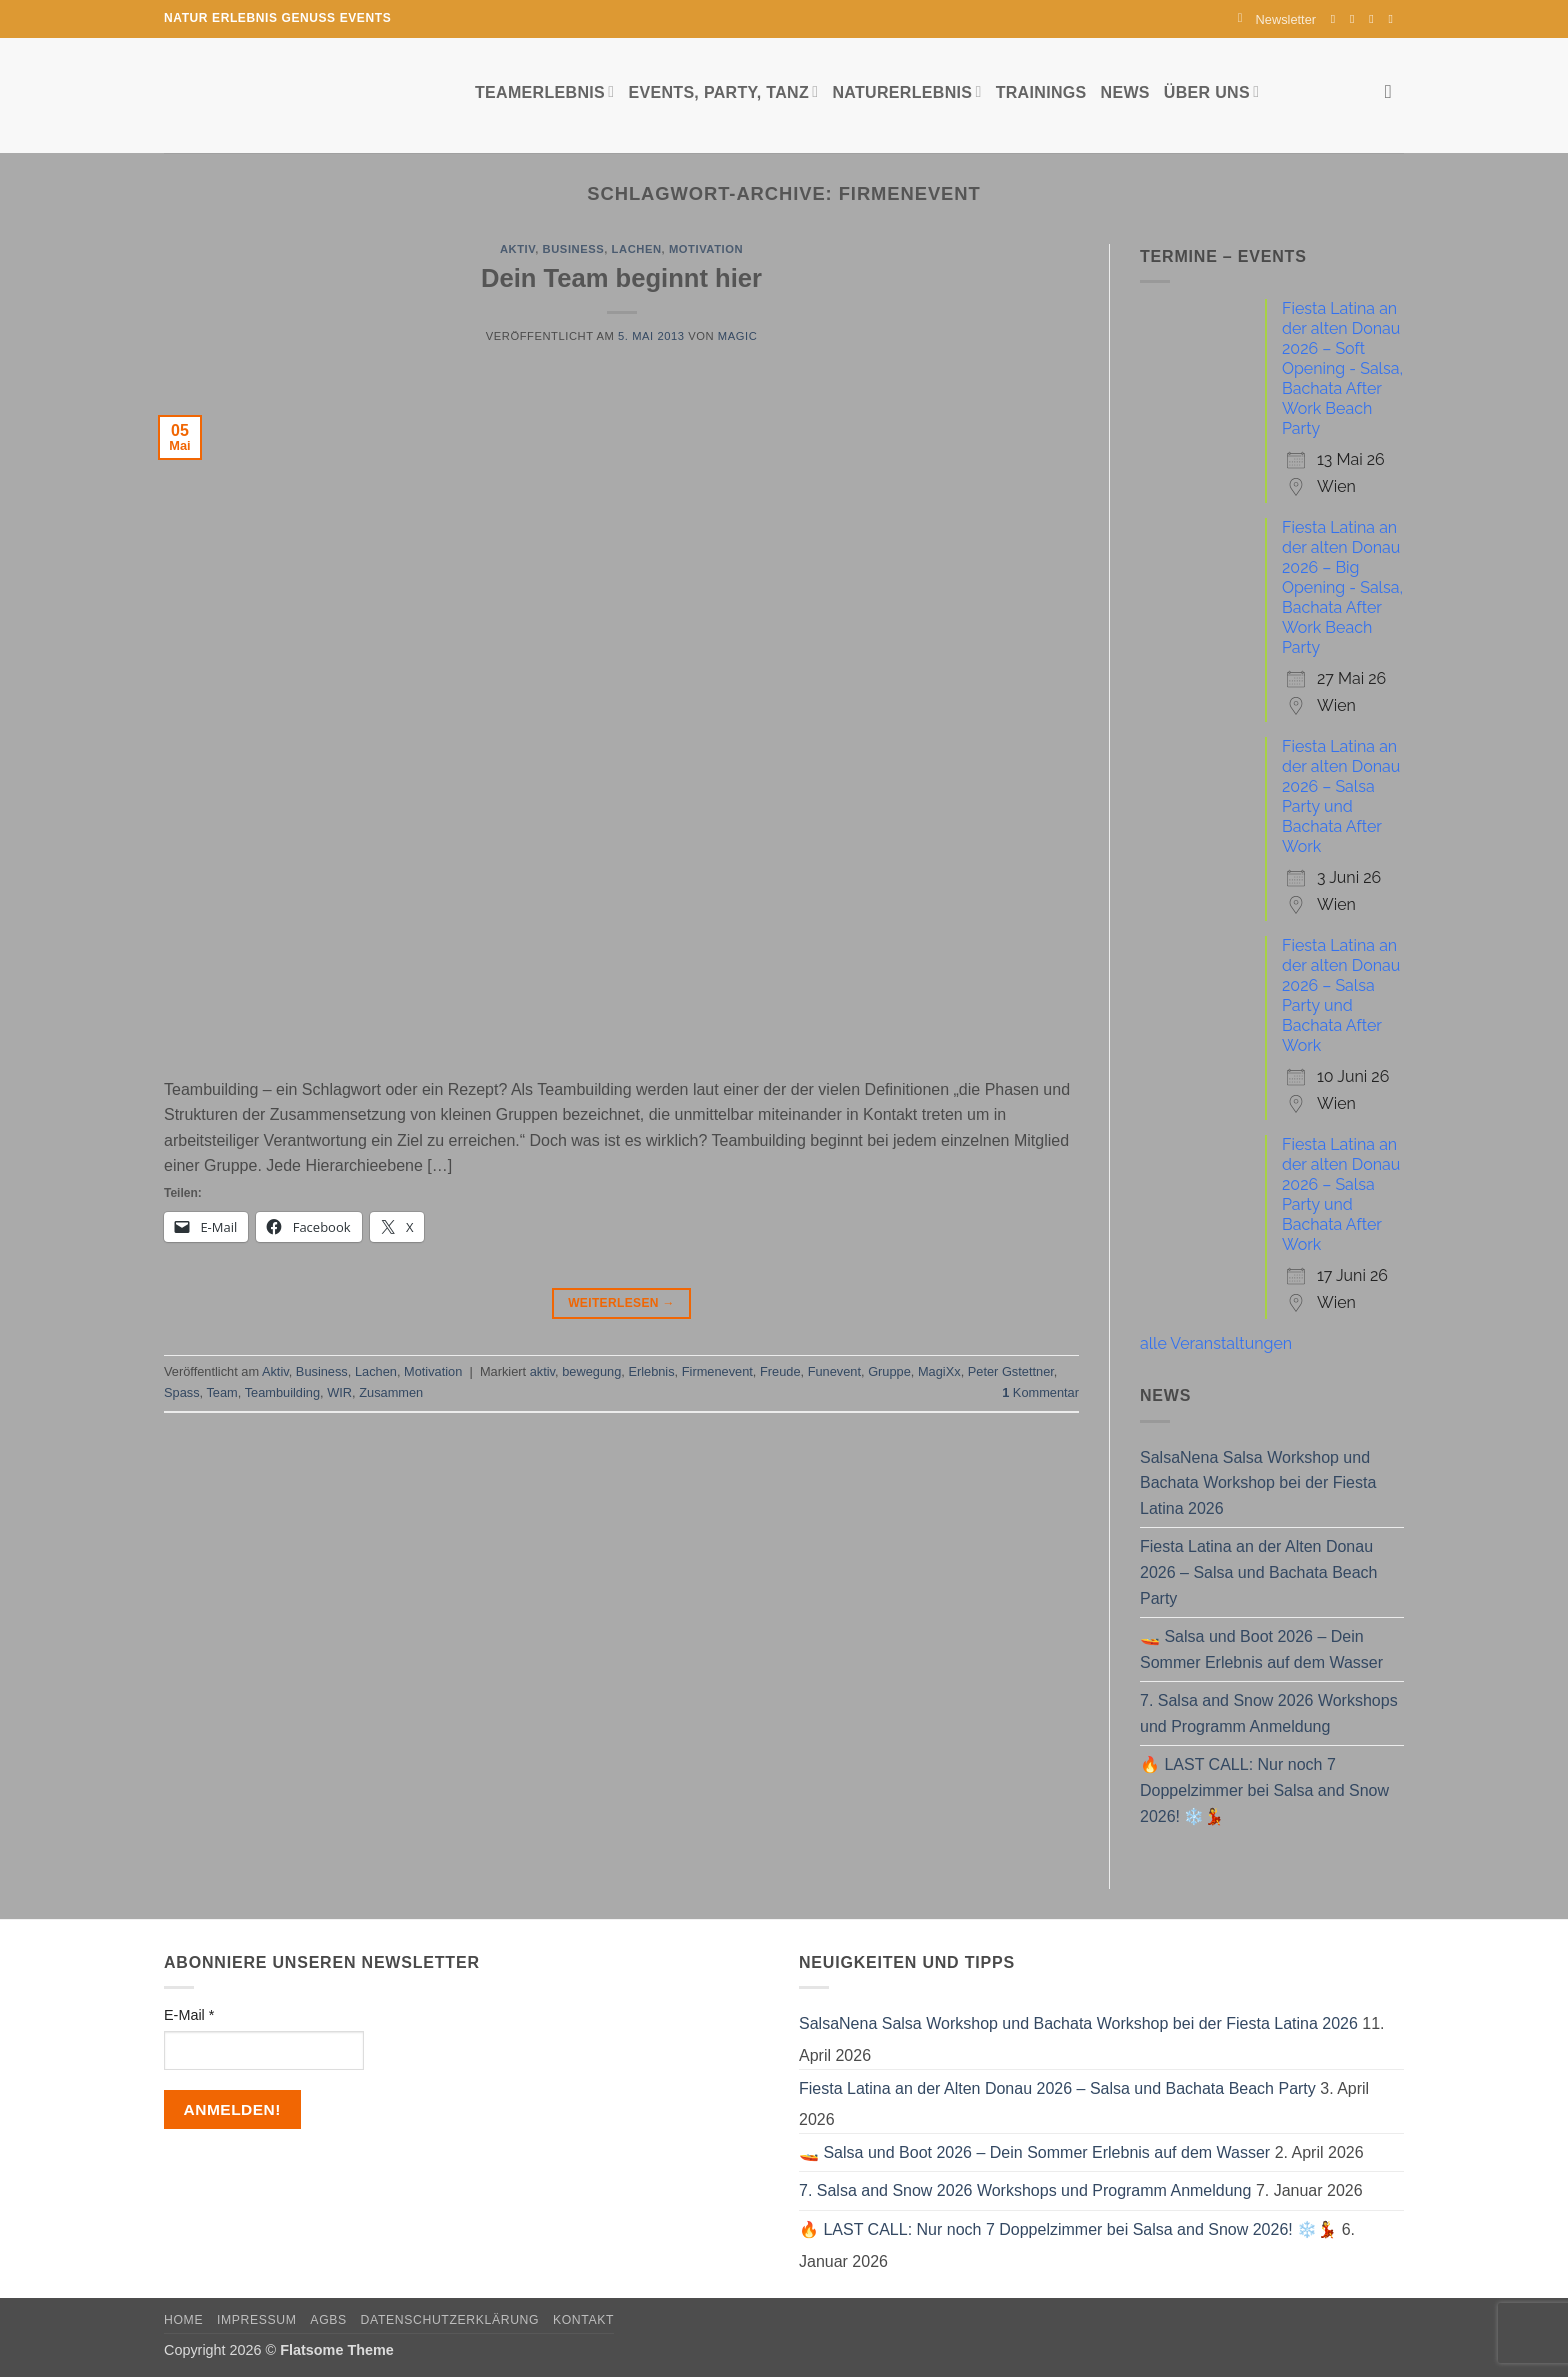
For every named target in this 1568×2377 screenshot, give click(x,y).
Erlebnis (651, 1371)
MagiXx (939, 1371)
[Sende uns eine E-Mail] (1375, 19)
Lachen (637, 249)
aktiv (542, 1371)
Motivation (706, 249)
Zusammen (391, 1392)
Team (221, 1392)
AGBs (328, 2320)
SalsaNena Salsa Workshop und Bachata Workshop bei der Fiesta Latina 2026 (1258, 1483)
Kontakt (583, 2320)
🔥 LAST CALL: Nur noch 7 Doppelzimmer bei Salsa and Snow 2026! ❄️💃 (1264, 1790)
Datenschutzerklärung (450, 2320)
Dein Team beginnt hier (621, 278)
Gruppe (889, 1371)
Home (183, 2320)
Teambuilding (282, 1392)
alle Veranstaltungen (1216, 1343)
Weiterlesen (621, 1303)
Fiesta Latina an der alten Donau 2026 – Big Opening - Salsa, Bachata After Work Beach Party (1342, 587)
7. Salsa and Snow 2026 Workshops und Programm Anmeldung (1269, 1713)
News (1125, 92)
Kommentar (1040, 1392)
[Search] (1394, 91)
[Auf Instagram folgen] (1356, 19)
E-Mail (189, 2015)
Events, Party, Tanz (723, 91)
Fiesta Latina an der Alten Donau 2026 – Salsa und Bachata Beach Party (1259, 1572)
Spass (182, 1392)
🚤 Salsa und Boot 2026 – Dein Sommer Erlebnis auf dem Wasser (1261, 1649)
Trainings (1041, 92)
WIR (339, 1392)
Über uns (1211, 91)
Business (574, 249)
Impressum (257, 2320)
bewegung (591, 1371)
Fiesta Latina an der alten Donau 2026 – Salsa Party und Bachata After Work (1341, 796)
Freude (780, 1371)
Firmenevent (717, 1371)
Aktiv (517, 249)
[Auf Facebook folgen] (1337, 19)
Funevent (834, 1371)
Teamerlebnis (544, 91)
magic (737, 336)
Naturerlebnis (906, 91)
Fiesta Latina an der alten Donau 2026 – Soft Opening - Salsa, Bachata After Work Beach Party (1342, 368)
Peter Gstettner (1011, 1371)
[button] (1277, 19)
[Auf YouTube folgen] (1394, 19)
